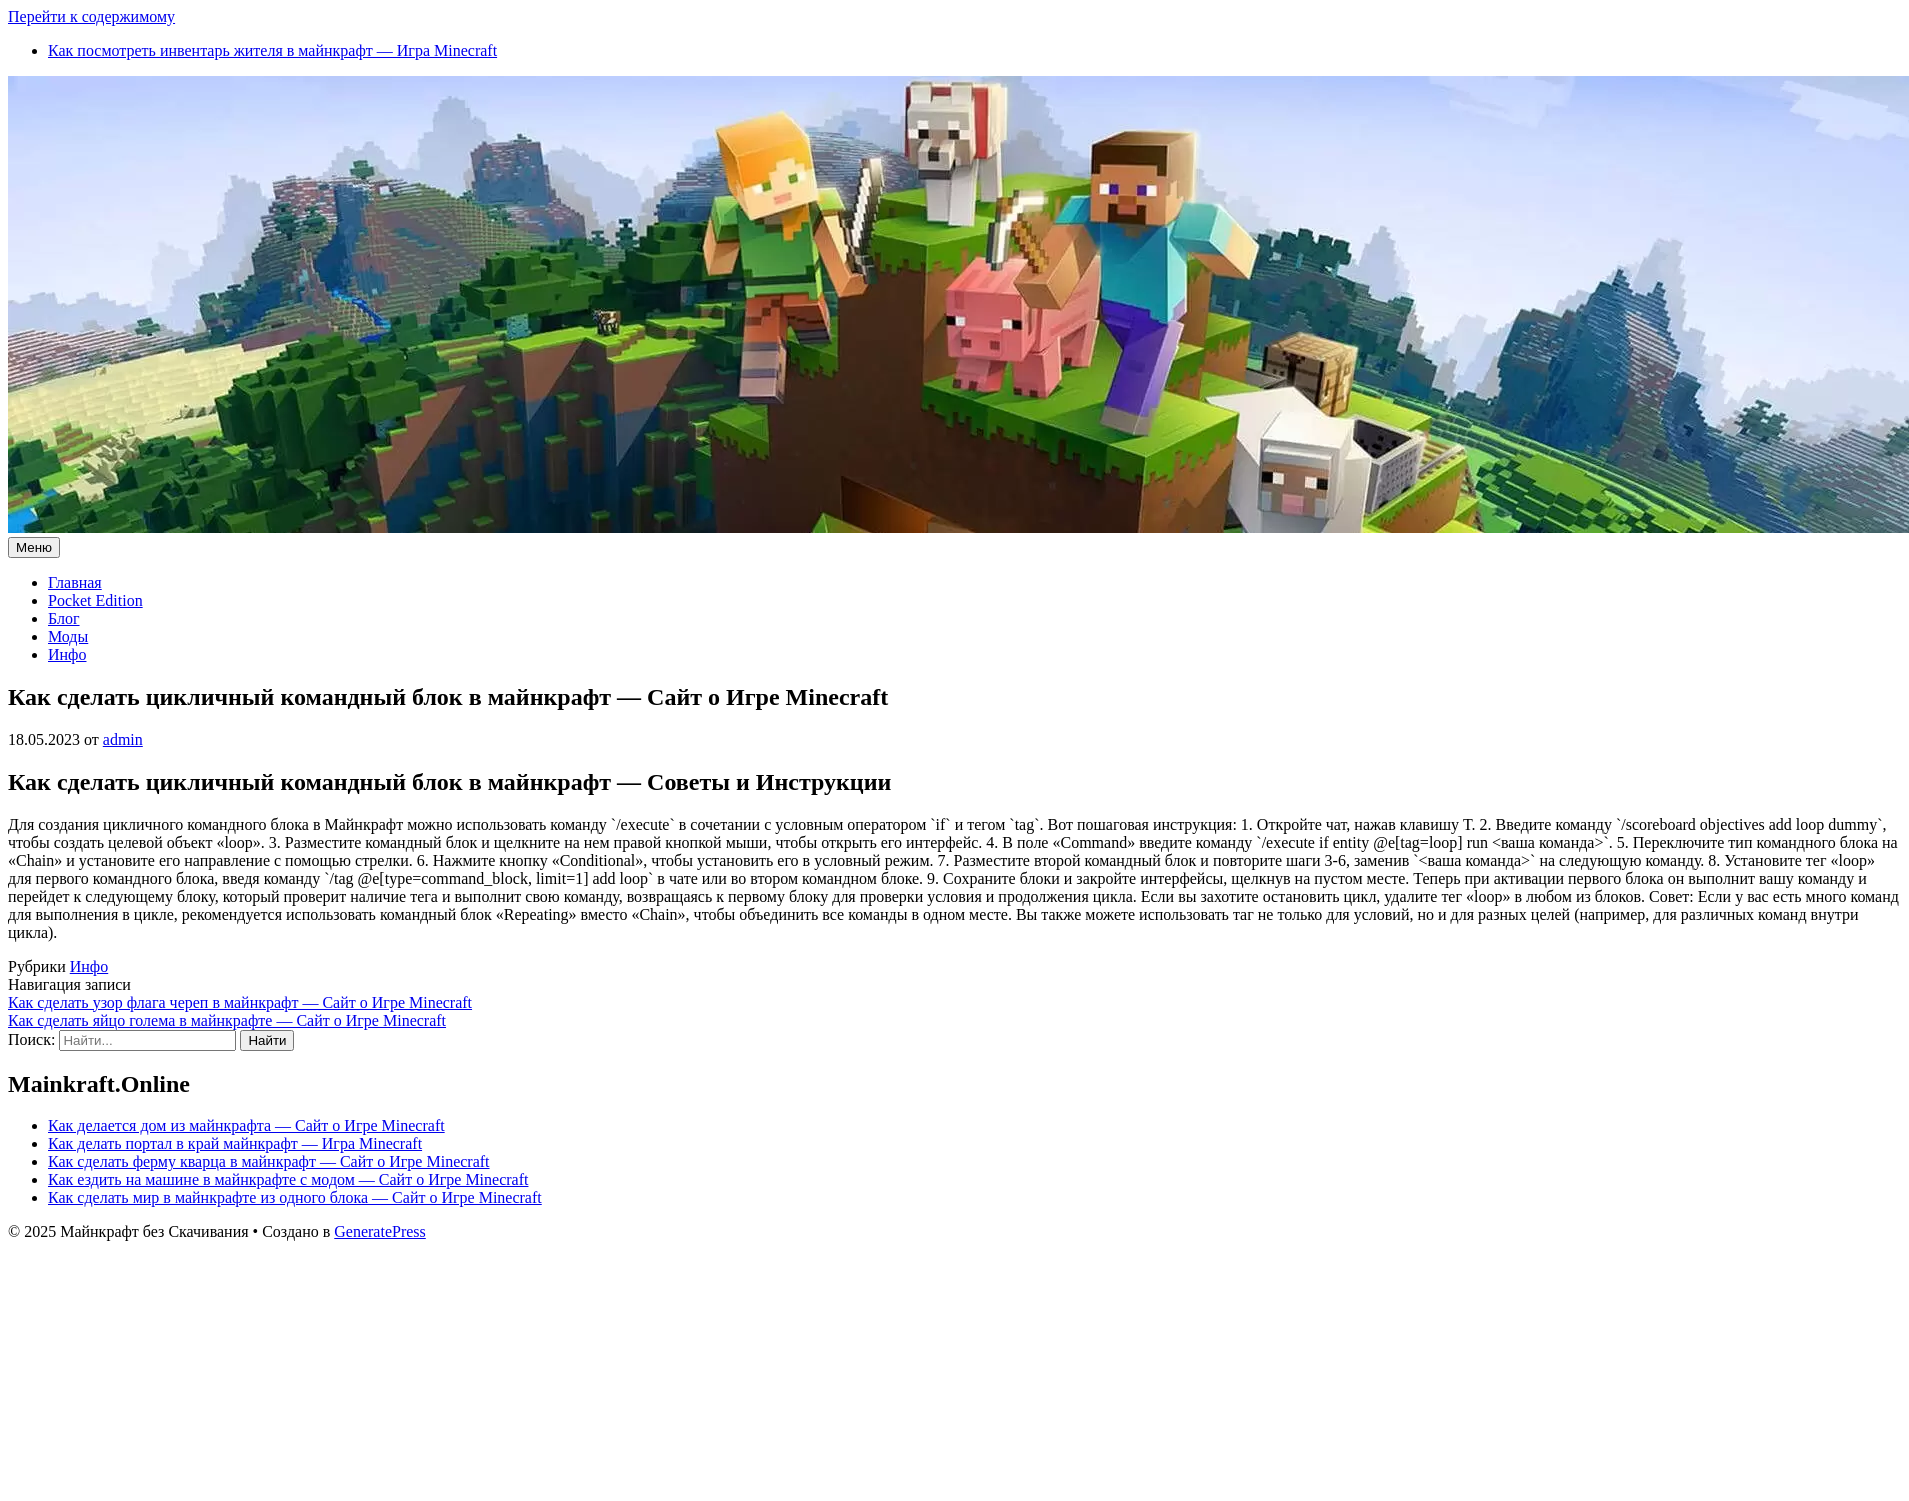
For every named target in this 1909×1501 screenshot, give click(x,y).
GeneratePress (380, 1231)
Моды (68, 636)
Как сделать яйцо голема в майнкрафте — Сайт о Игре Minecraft (227, 1020)
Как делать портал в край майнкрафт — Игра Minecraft (235, 1143)
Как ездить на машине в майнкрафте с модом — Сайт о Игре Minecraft (288, 1179)
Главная (75, 582)
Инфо (67, 654)
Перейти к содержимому (91, 16)
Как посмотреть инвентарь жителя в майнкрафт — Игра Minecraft (272, 50)
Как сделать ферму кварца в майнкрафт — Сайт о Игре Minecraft (269, 1161)
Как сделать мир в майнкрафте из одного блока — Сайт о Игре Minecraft (295, 1197)
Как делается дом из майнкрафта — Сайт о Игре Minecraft (246, 1125)
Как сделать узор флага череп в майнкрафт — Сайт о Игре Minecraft (240, 1002)
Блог (64, 618)
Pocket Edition (95, 600)
